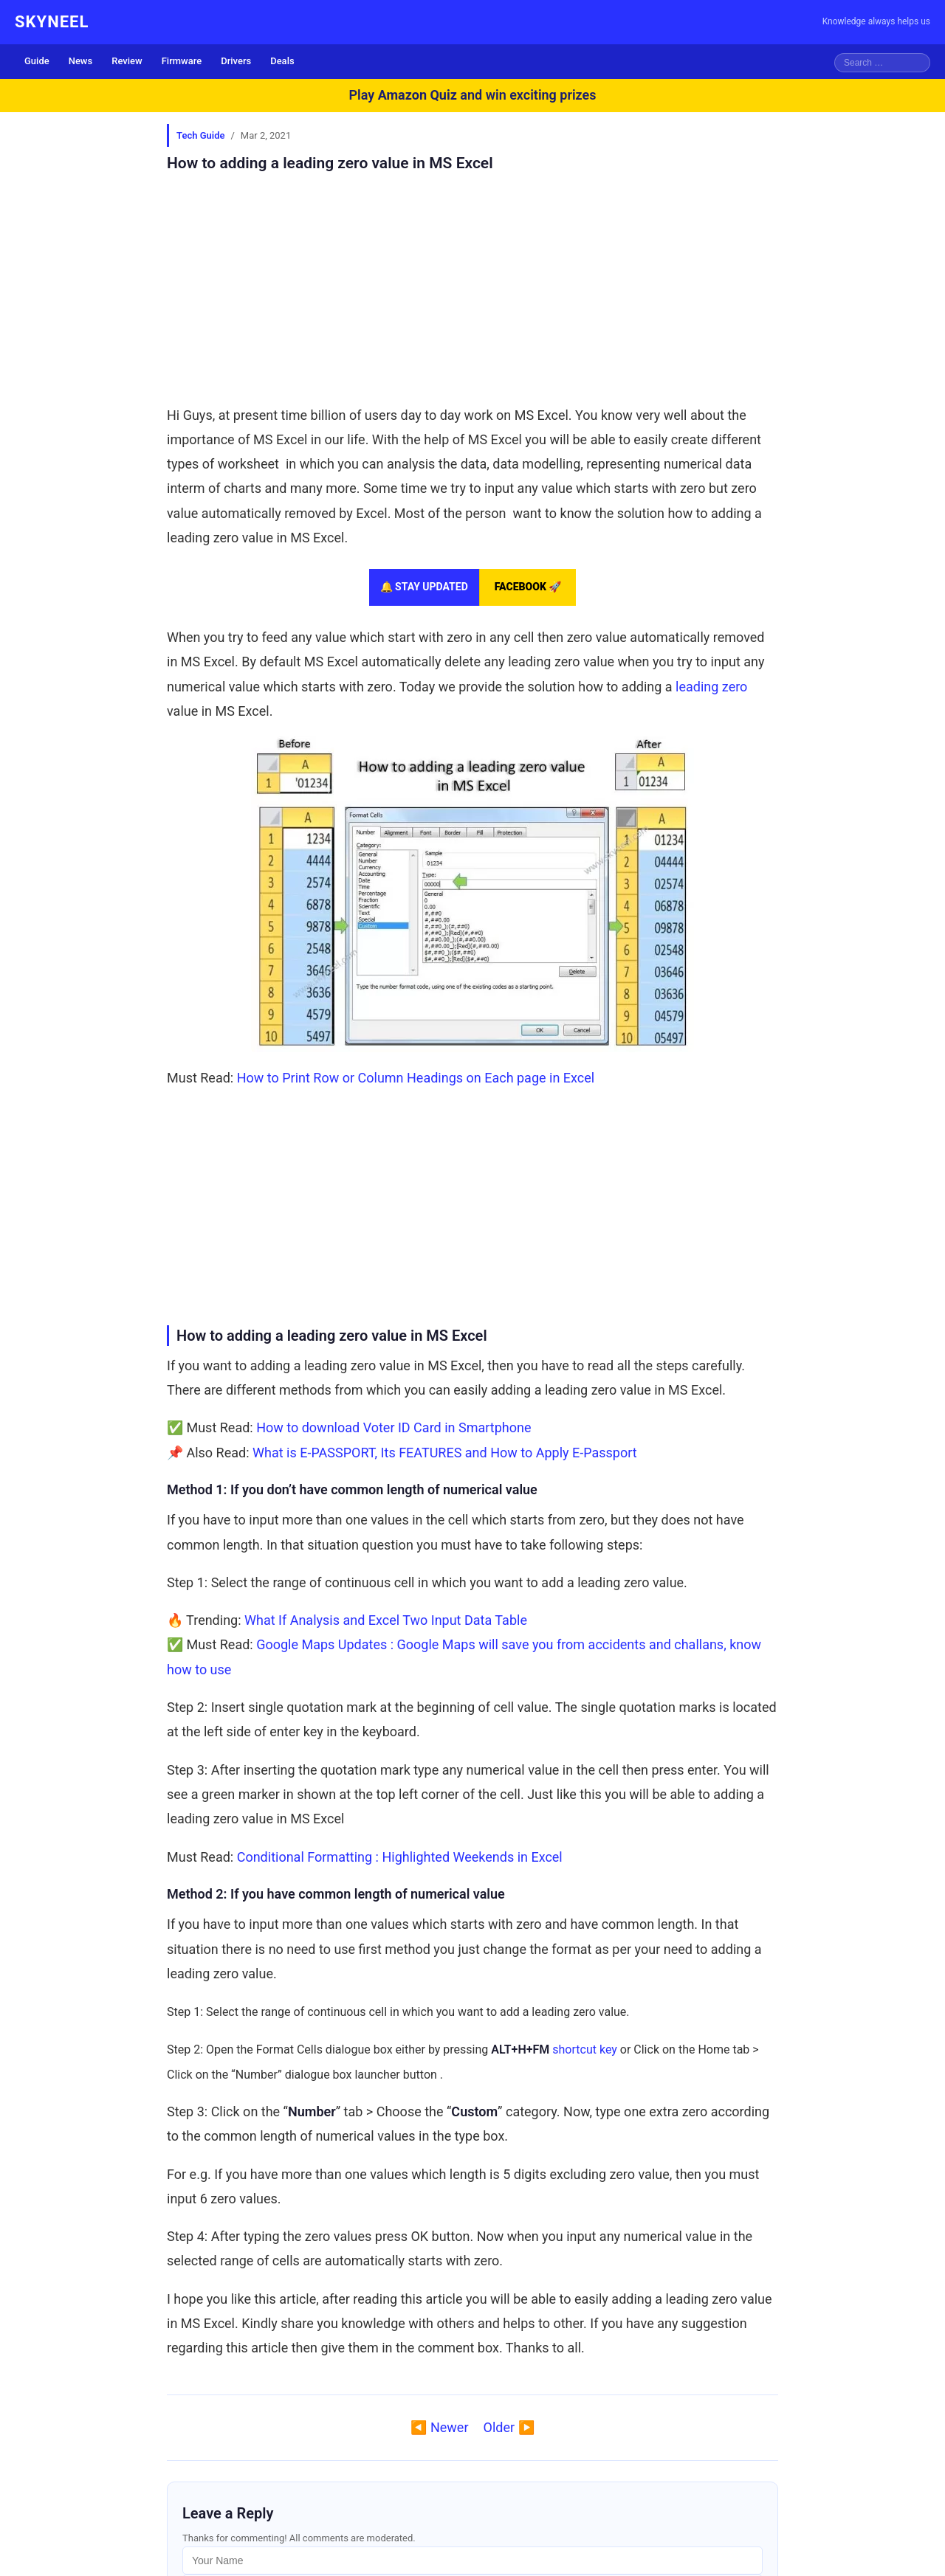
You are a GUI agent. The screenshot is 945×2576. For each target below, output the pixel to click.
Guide (36, 60)
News (81, 60)
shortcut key (584, 2050)
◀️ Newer (439, 2427)
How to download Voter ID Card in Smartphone (393, 1427)
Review (126, 60)
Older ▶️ (509, 2427)
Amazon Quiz (417, 95)
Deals (282, 60)
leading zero (711, 686)
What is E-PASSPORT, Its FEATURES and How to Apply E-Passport (444, 1452)
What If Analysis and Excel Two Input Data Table (385, 1620)
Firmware (182, 60)
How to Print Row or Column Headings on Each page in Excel (415, 1077)
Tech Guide (200, 135)
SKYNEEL (52, 22)
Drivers (236, 60)
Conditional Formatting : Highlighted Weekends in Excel (400, 1857)
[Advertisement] (472, 288)
